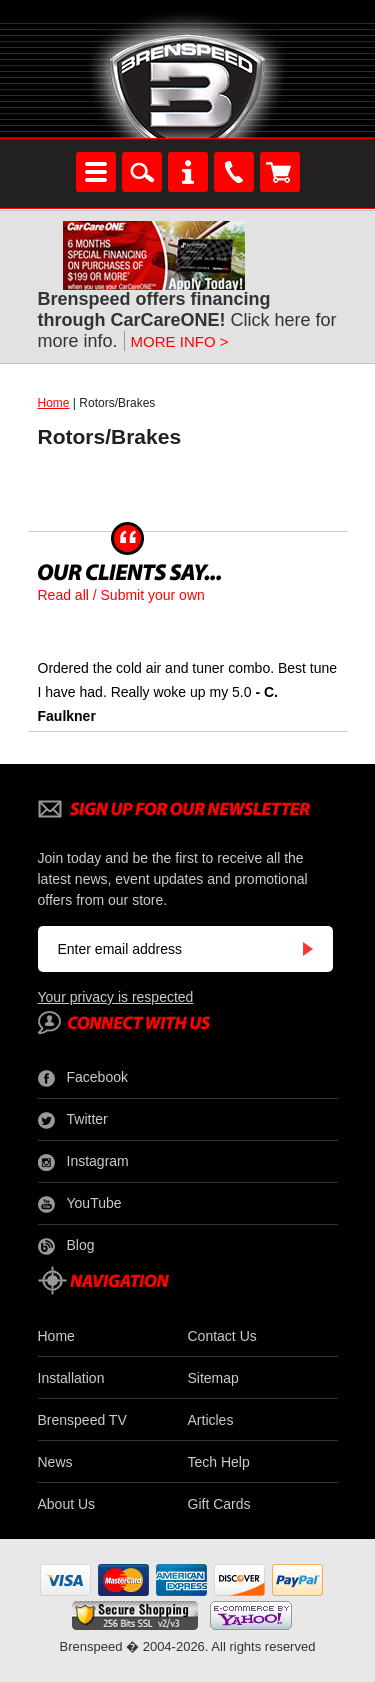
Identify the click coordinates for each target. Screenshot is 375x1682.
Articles (211, 1420)
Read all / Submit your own (121, 595)
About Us (67, 1504)
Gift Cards (219, 1504)
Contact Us (222, 1336)
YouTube (80, 1204)
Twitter (73, 1120)
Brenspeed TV (82, 1420)
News (55, 1462)
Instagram (83, 1162)
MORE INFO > (180, 341)
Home (54, 403)
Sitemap (213, 1378)
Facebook (83, 1078)
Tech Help (219, 1462)
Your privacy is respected (116, 997)
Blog (66, 1246)
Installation (71, 1378)
